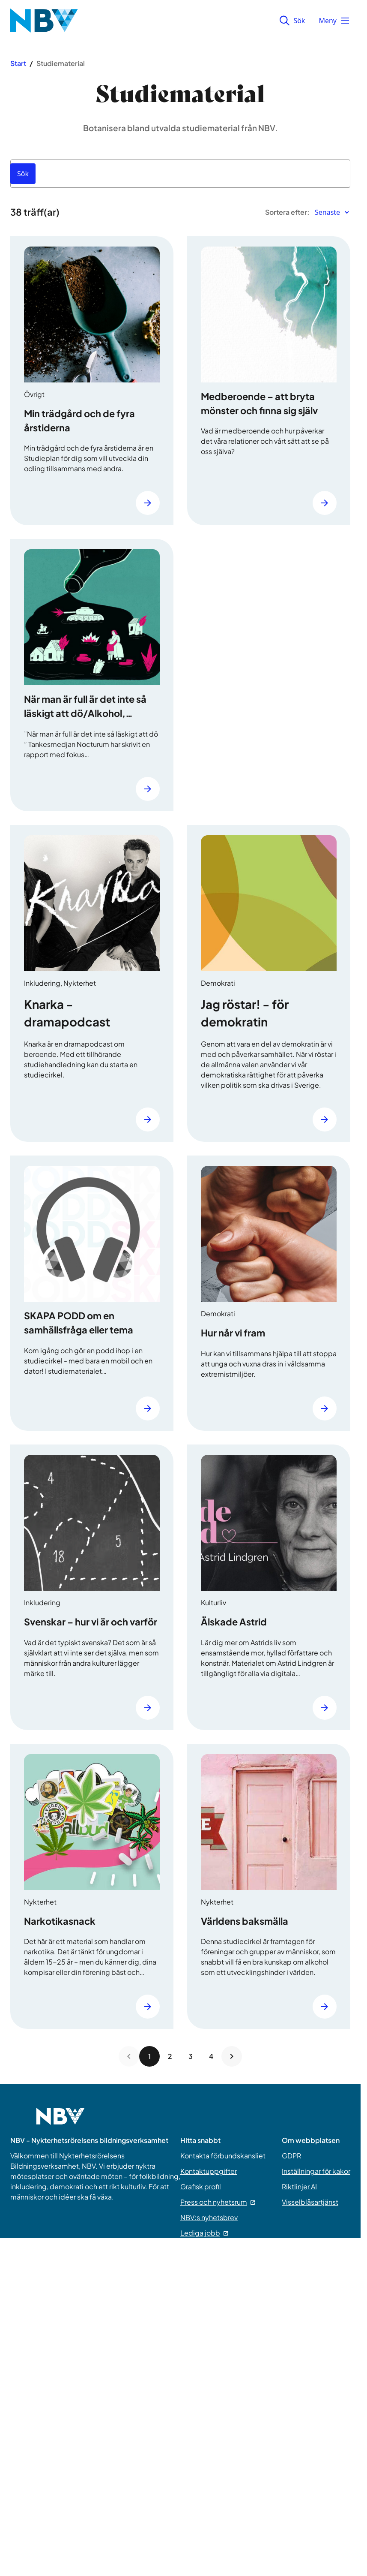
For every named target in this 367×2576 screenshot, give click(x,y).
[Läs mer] (148, 503)
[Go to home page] (60, 2121)
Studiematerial (60, 63)
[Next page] (231, 2056)
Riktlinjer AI (299, 2186)
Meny (334, 20)
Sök (292, 20)
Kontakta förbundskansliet (223, 2155)
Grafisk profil (200, 2186)
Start (18, 63)
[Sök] (23, 173)
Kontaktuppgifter (208, 2171)
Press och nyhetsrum (217, 2201)
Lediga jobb (204, 2232)
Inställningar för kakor (316, 2171)
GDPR (291, 2155)
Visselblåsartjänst (310, 2201)
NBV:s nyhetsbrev (209, 2217)
